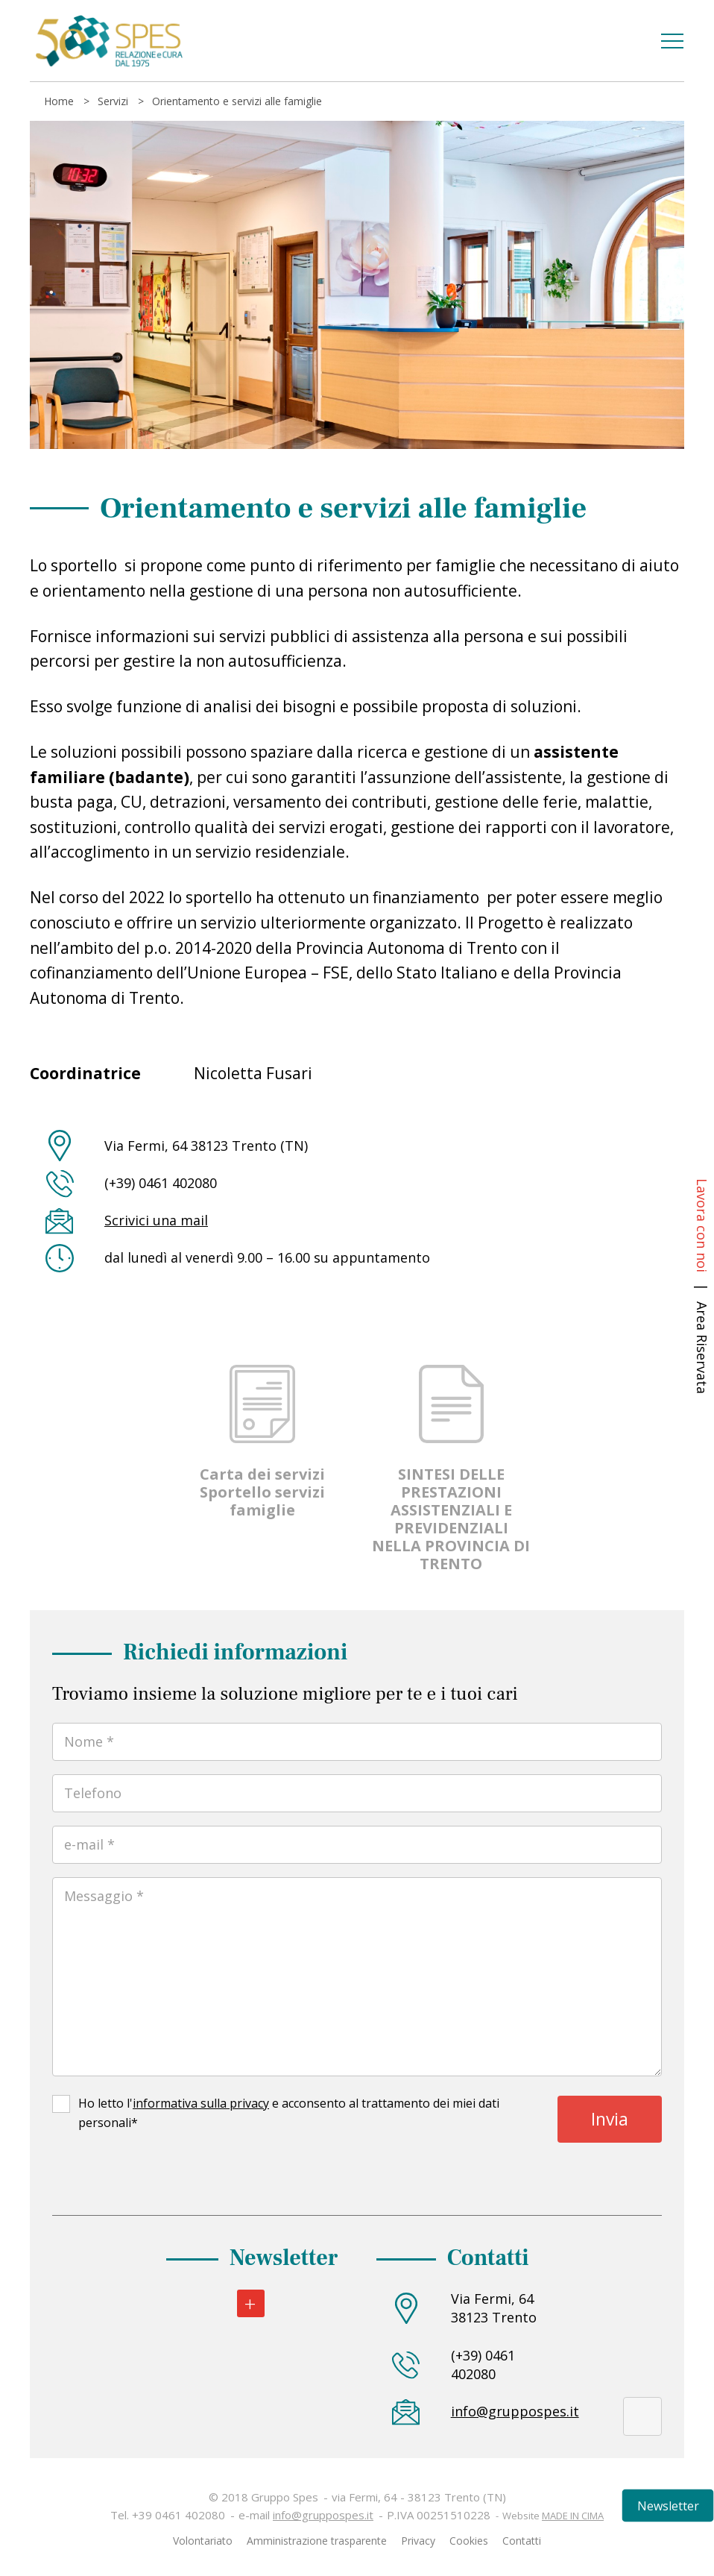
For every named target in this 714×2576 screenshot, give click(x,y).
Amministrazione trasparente (317, 2540)
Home (59, 101)
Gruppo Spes (108, 41)
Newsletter (668, 2506)
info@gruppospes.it (500, 2411)
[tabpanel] (357, 285)
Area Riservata (702, 1347)
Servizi (113, 101)
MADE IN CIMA (573, 2515)
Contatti (521, 2540)
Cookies (468, 2540)
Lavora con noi (702, 1225)
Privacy (418, 2540)
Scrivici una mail (156, 1220)
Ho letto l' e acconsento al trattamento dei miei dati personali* (288, 2113)
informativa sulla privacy (201, 2103)
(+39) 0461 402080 (483, 2364)
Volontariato (203, 2540)
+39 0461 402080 (178, 2514)
